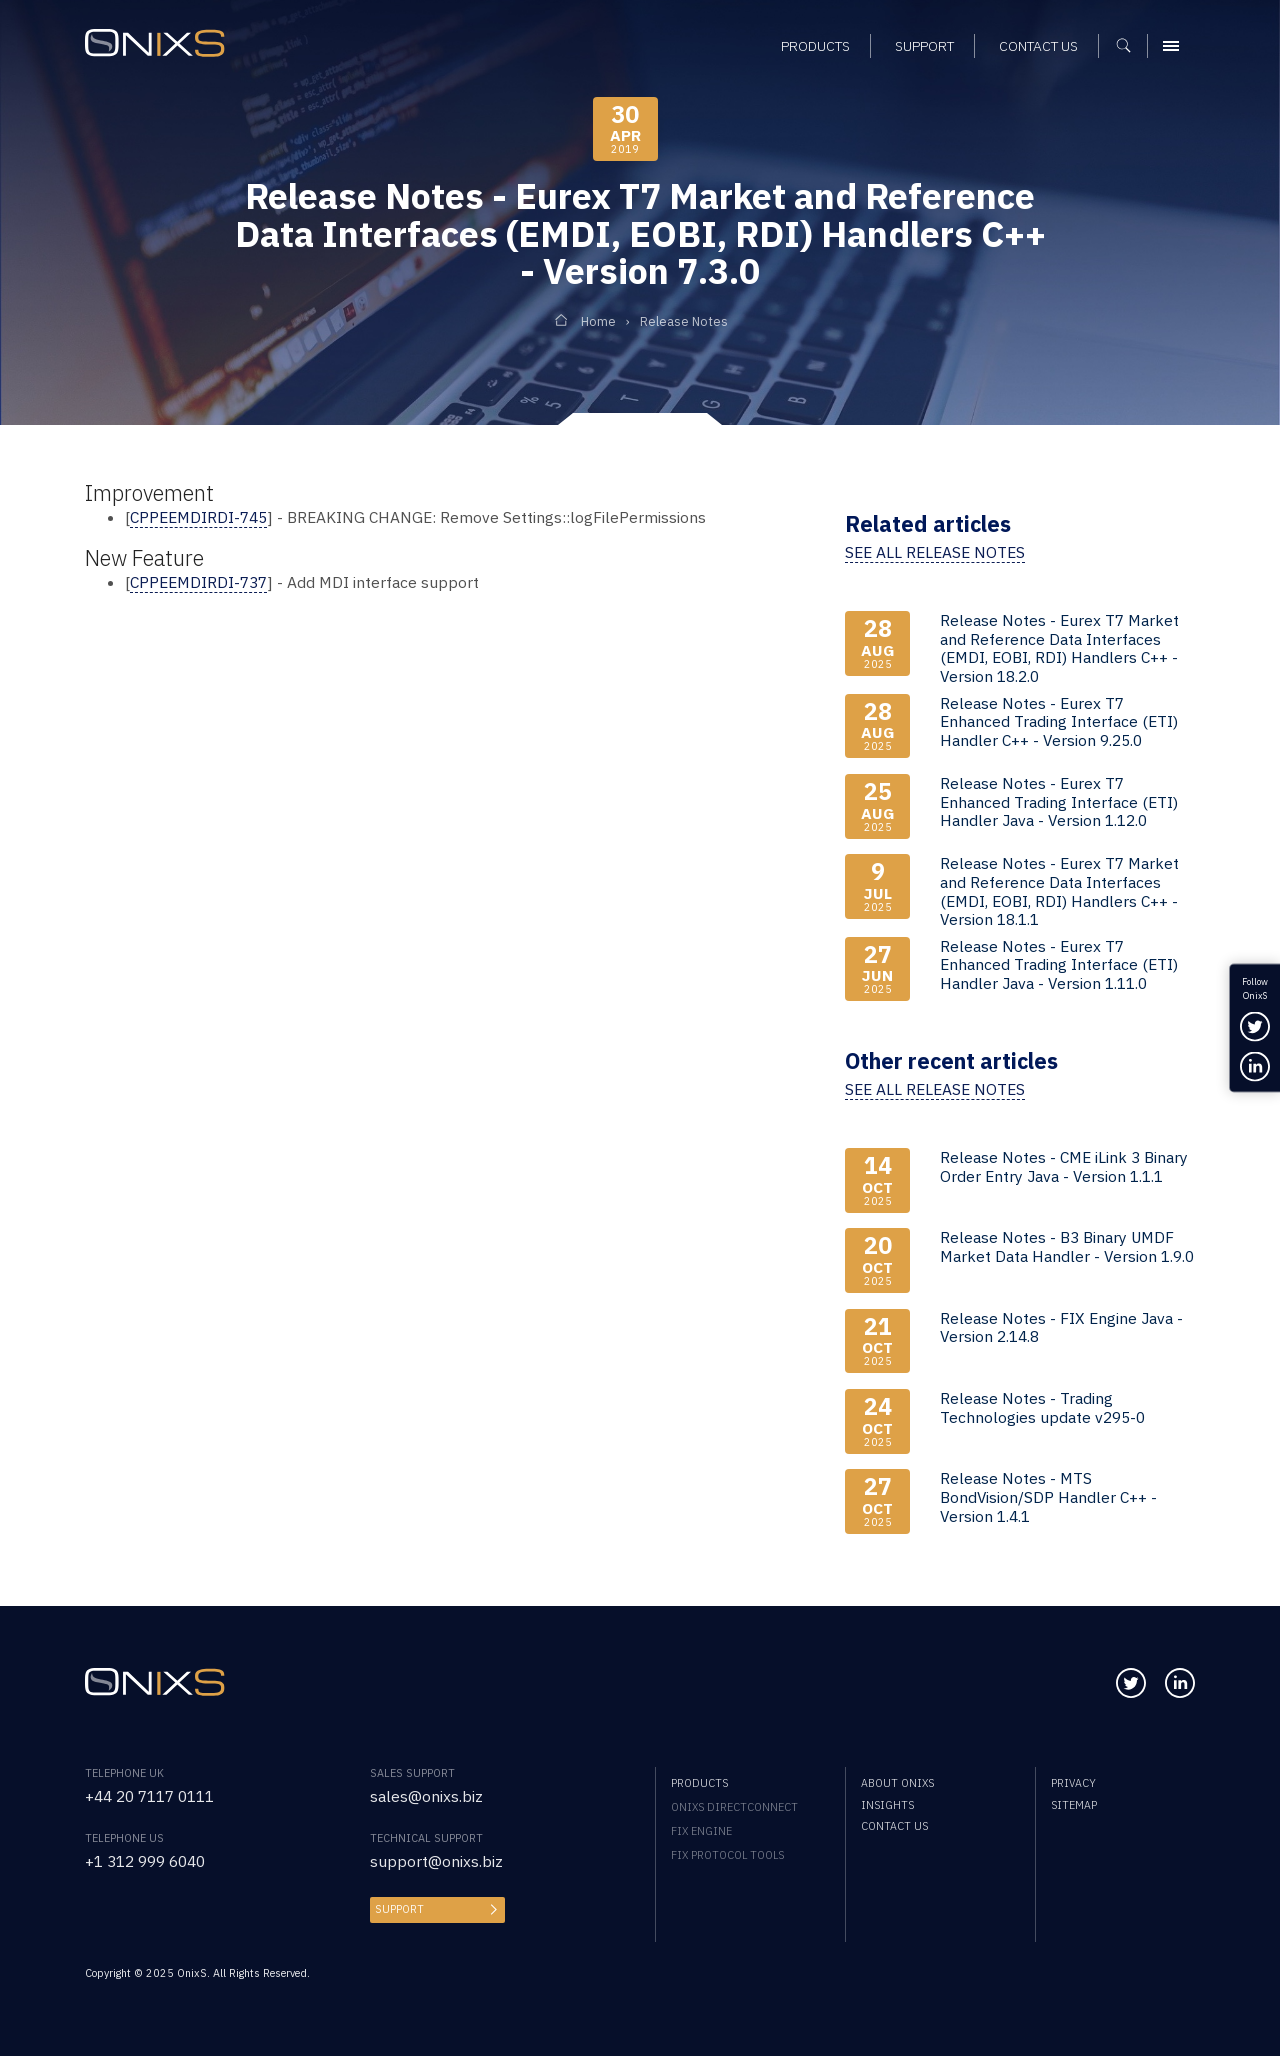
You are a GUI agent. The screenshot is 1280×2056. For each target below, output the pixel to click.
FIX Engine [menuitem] (701, 1831)
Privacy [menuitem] (1073, 1783)
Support (399, 1909)
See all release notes (935, 552)
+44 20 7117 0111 (149, 1796)
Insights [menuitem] (887, 1805)
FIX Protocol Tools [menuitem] (727, 1855)
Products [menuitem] (699, 1783)
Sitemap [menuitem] (1074, 1805)
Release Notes (684, 321)
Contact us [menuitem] (894, 1826)
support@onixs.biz (436, 1861)
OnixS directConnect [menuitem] (734, 1807)
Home (598, 321)
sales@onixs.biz (426, 1796)
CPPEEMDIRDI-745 (198, 517)
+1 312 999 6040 (145, 1861)
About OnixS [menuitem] (897, 1783)
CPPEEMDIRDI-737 (198, 582)
